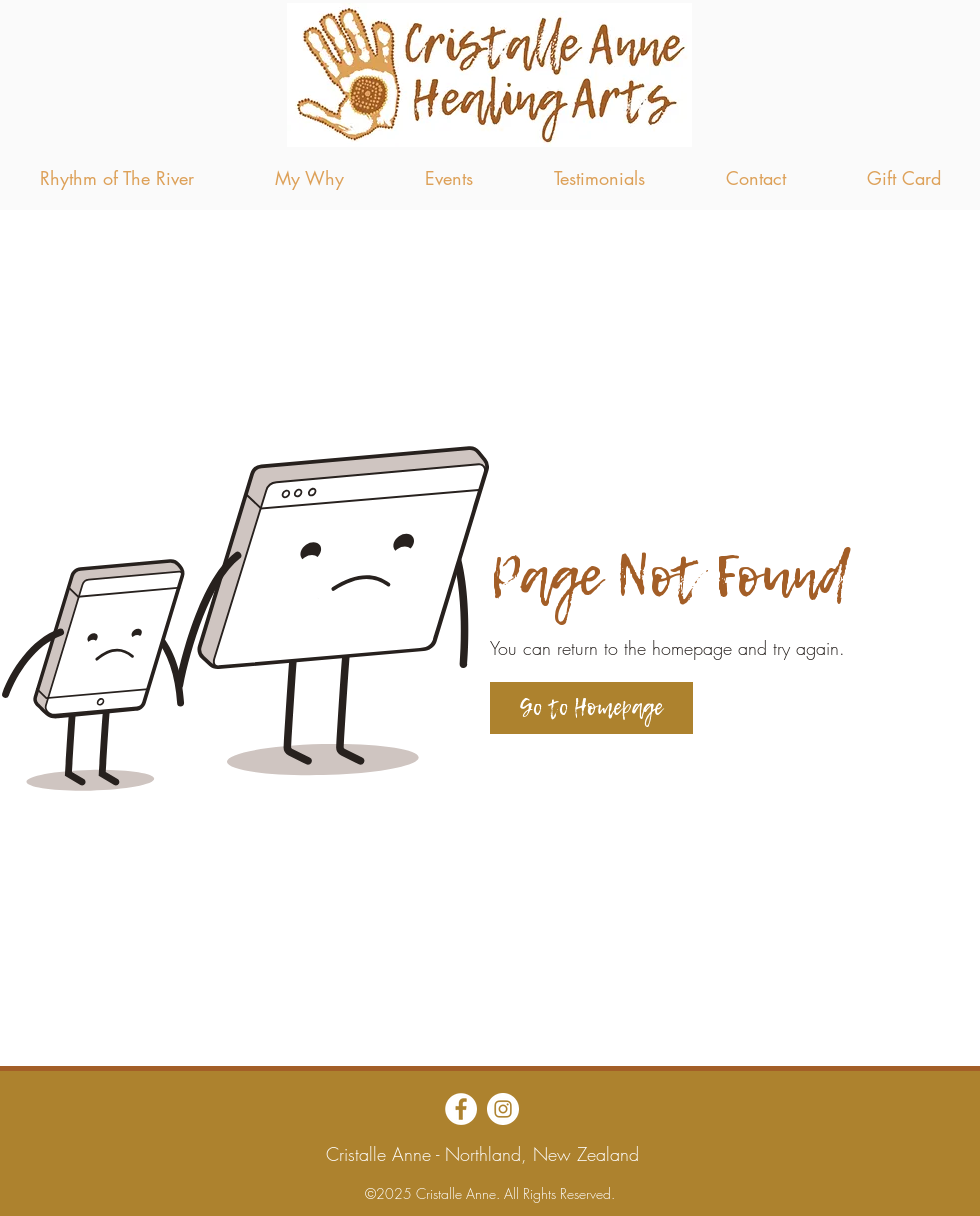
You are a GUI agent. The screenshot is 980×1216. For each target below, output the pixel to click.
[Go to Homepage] (591, 708)
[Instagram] (503, 1109)
